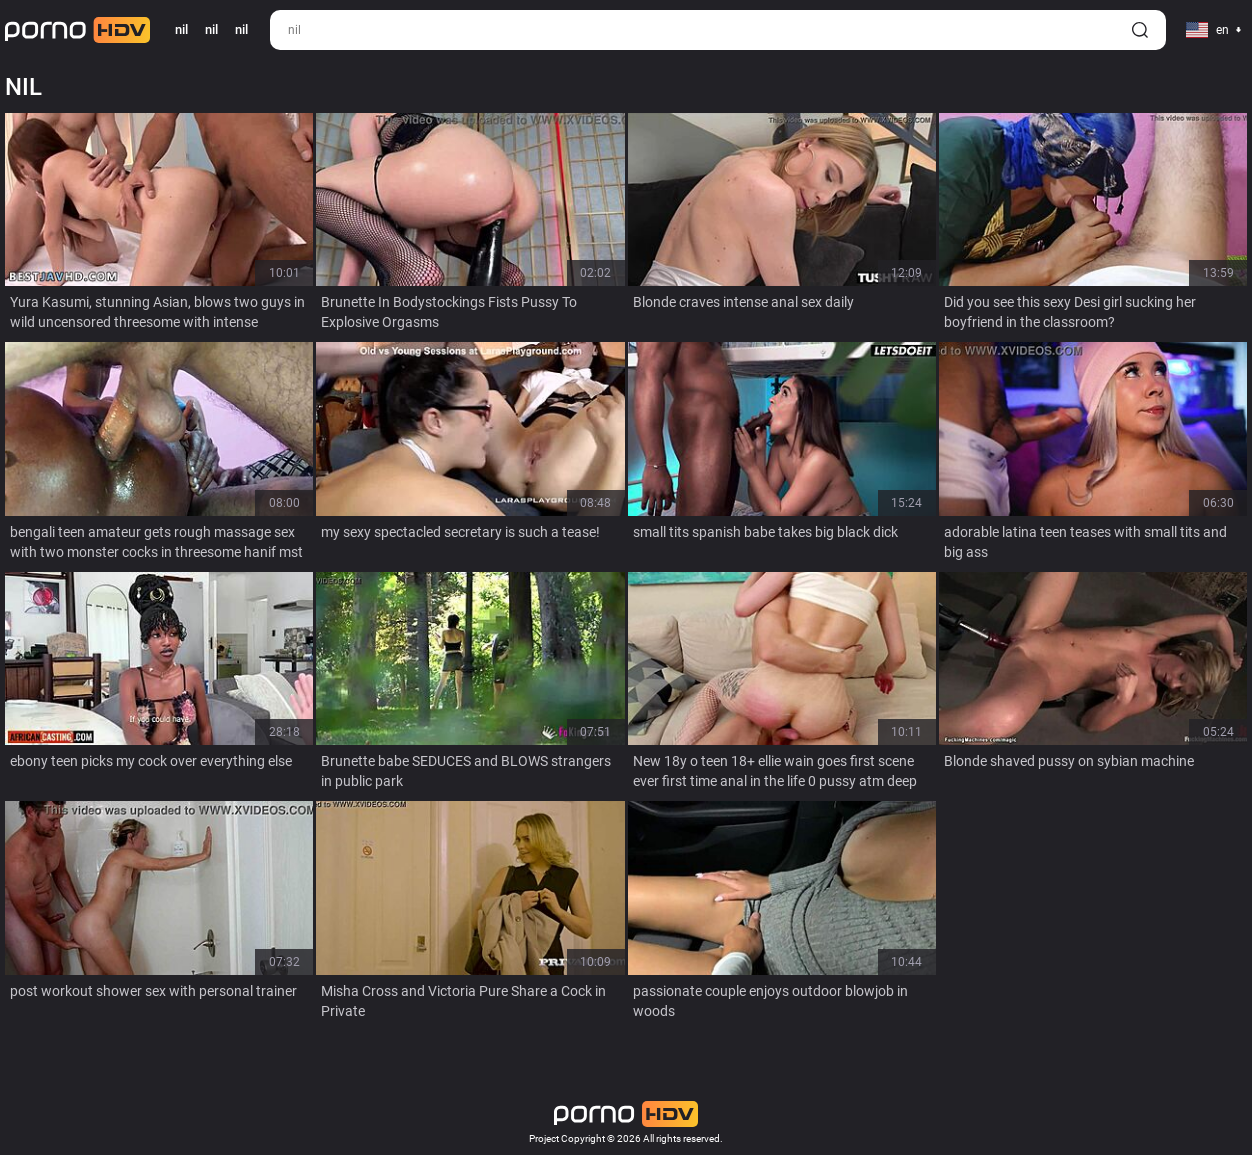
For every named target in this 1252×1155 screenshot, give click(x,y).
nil (211, 29)
